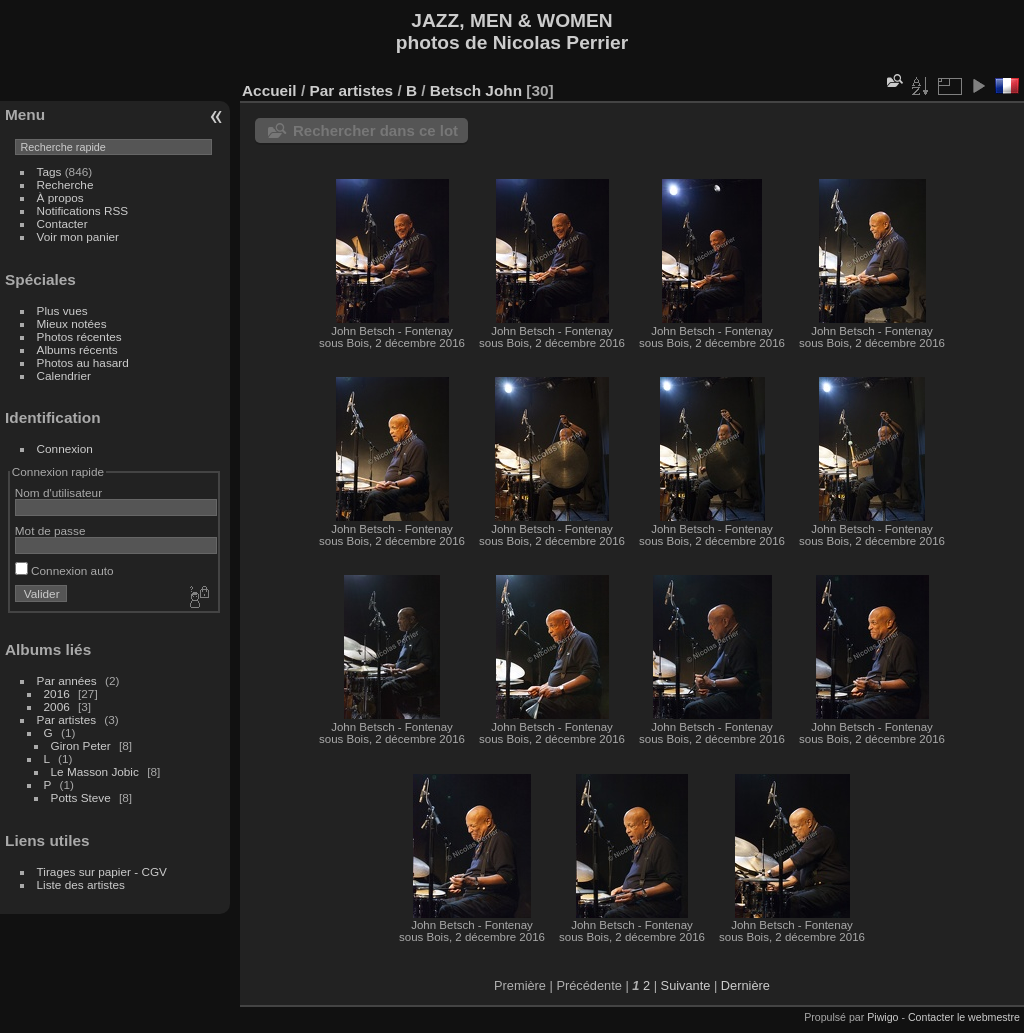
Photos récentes (79, 336)
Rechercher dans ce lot (375, 130)
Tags (49, 171)
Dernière (745, 985)
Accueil (269, 90)
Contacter (62, 223)
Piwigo (882, 1017)
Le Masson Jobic (95, 771)
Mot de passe (50, 530)
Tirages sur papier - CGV (102, 871)
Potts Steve (81, 797)
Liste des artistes (81, 884)
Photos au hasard (83, 362)
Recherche (65, 184)
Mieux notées (72, 323)
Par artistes (67, 719)
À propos (60, 197)
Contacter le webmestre (964, 1017)
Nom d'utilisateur (58, 492)
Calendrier (64, 375)
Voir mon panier (78, 236)
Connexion (65, 448)
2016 (57, 693)
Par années (67, 680)
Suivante (686, 985)
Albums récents (77, 349)
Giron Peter (81, 745)
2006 (57, 706)
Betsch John (476, 90)
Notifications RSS (83, 210)
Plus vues (62, 310)
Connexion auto (64, 570)
